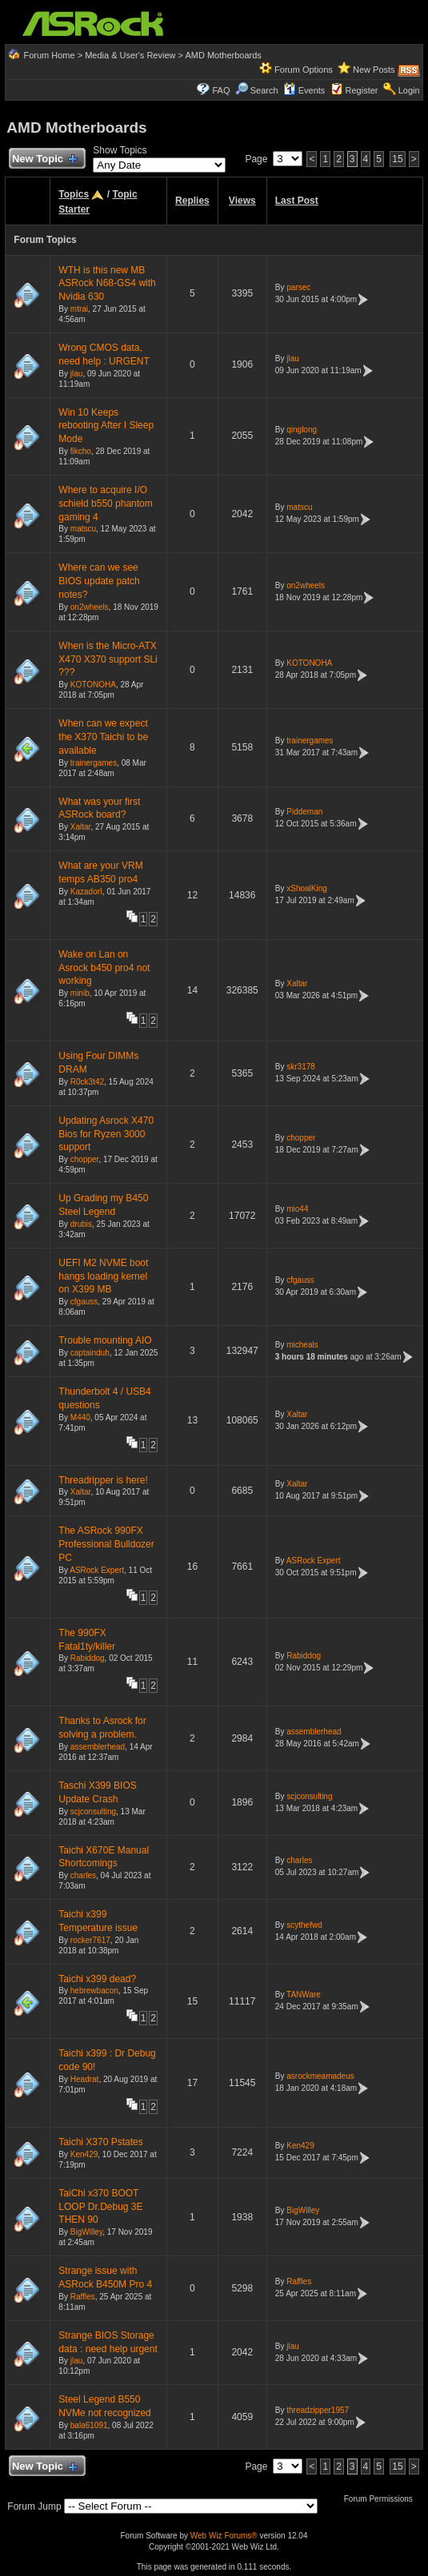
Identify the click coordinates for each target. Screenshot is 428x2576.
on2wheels (89, 607)
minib (80, 993)
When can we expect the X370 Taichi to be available (103, 737)
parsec (298, 287)
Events (304, 90)
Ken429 (84, 2154)
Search (264, 90)
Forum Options (303, 69)
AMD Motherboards (223, 55)
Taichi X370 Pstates (100, 2142)
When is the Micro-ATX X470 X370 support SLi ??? (107, 659)
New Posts (374, 69)
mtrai (79, 309)
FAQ (221, 90)
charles (83, 1875)
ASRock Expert (97, 1570)
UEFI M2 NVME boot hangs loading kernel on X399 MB (103, 1276)
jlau (76, 373)
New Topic (43, 159)
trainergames (93, 762)
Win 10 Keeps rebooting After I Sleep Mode (106, 426)
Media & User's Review (130, 55)
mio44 (297, 1208)
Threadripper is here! (102, 1480)
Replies (192, 200)
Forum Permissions (382, 2498)
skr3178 (300, 1066)
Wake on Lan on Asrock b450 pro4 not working (104, 968)
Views (242, 200)
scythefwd (304, 1925)
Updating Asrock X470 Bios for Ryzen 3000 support (106, 1134)
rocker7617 (90, 1940)
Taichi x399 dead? (97, 1979)
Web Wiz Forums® (224, 2535)
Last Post (296, 200)
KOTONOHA (93, 684)
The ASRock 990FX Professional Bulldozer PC (106, 1544)
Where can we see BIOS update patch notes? (98, 581)
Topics (73, 194)
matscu (83, 528)
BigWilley (86, 2232)
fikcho (80, 451)
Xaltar (80, 826)
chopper (84, 1159)
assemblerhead (97, 1746)
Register (362, 90)
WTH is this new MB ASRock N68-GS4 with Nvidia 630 (106, 284)
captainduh (90, 1352)
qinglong (301, 429)
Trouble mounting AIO (104, 1340)
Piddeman (304, 811)
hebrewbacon (94, 1990)
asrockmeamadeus (320, 2076)
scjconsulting (93, 1811)
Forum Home (48, 55)
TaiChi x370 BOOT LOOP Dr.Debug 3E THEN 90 (100, 2207)
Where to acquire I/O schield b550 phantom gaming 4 (105, 503)
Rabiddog (87, 1658)
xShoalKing (306, 888)
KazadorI (86, 891)
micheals (302, 1344)
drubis (81, 1224)
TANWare (303, 1994)
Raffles (82, 2296)
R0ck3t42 (87, 1081)
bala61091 (89, 2425)
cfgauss (84, 1301)
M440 (80, 1417)
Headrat (84, 2079)
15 (397, 159)
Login (409, 90)
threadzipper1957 (317, 2410)
